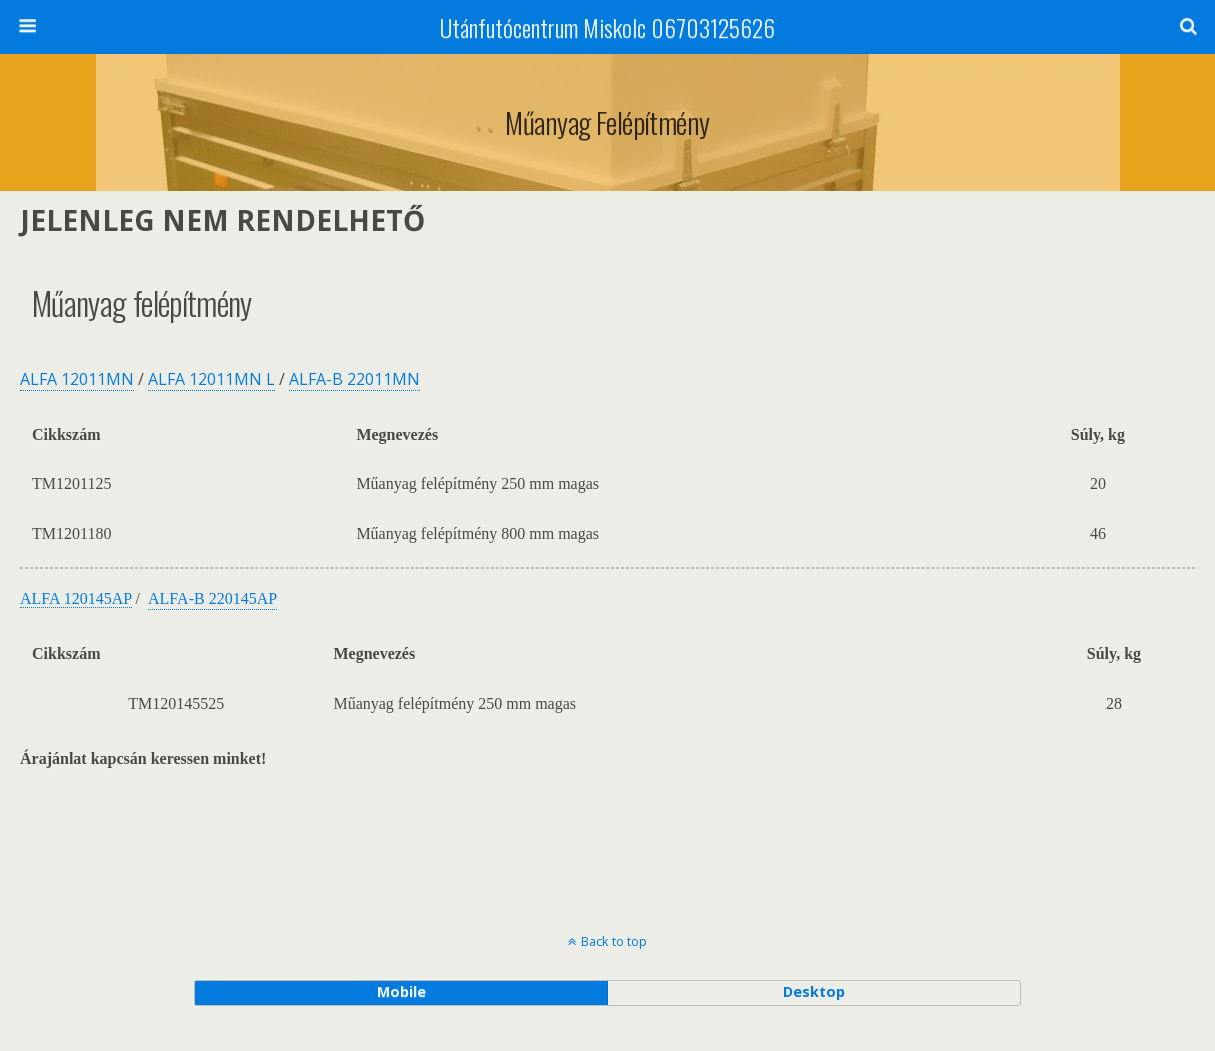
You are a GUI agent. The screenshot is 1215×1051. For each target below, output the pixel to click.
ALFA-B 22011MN (354, 379)
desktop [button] (814, 991)
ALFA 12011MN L (211, 379)
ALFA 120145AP (76, 598)
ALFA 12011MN (77, 379)
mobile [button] (401, 991)
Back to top (614, 941)
